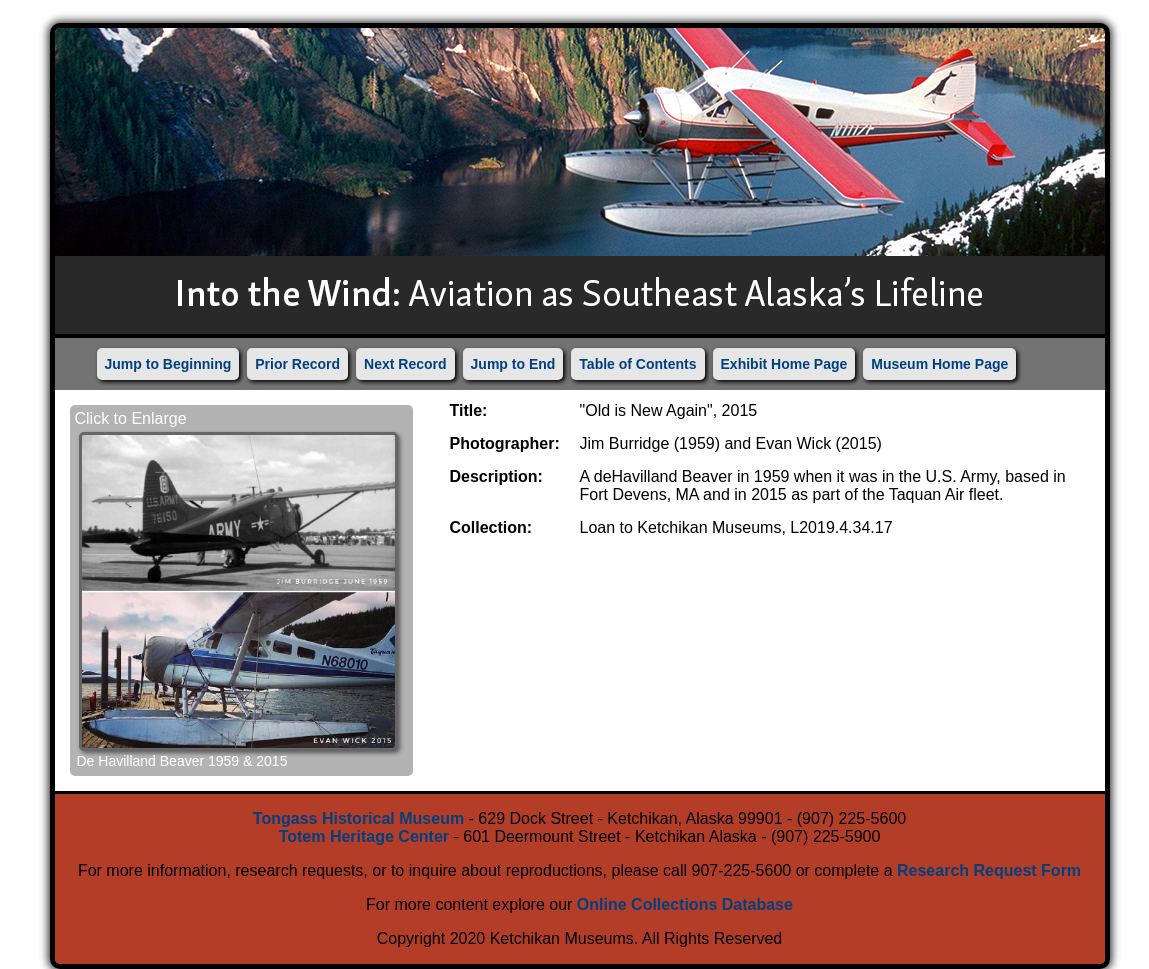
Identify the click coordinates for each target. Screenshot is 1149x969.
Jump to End (513, 364)
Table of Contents (637, 364)
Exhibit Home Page (784, 364)
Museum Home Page (939, 364)
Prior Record (297, 364)
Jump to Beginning (168, 364)
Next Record (405, 364)
